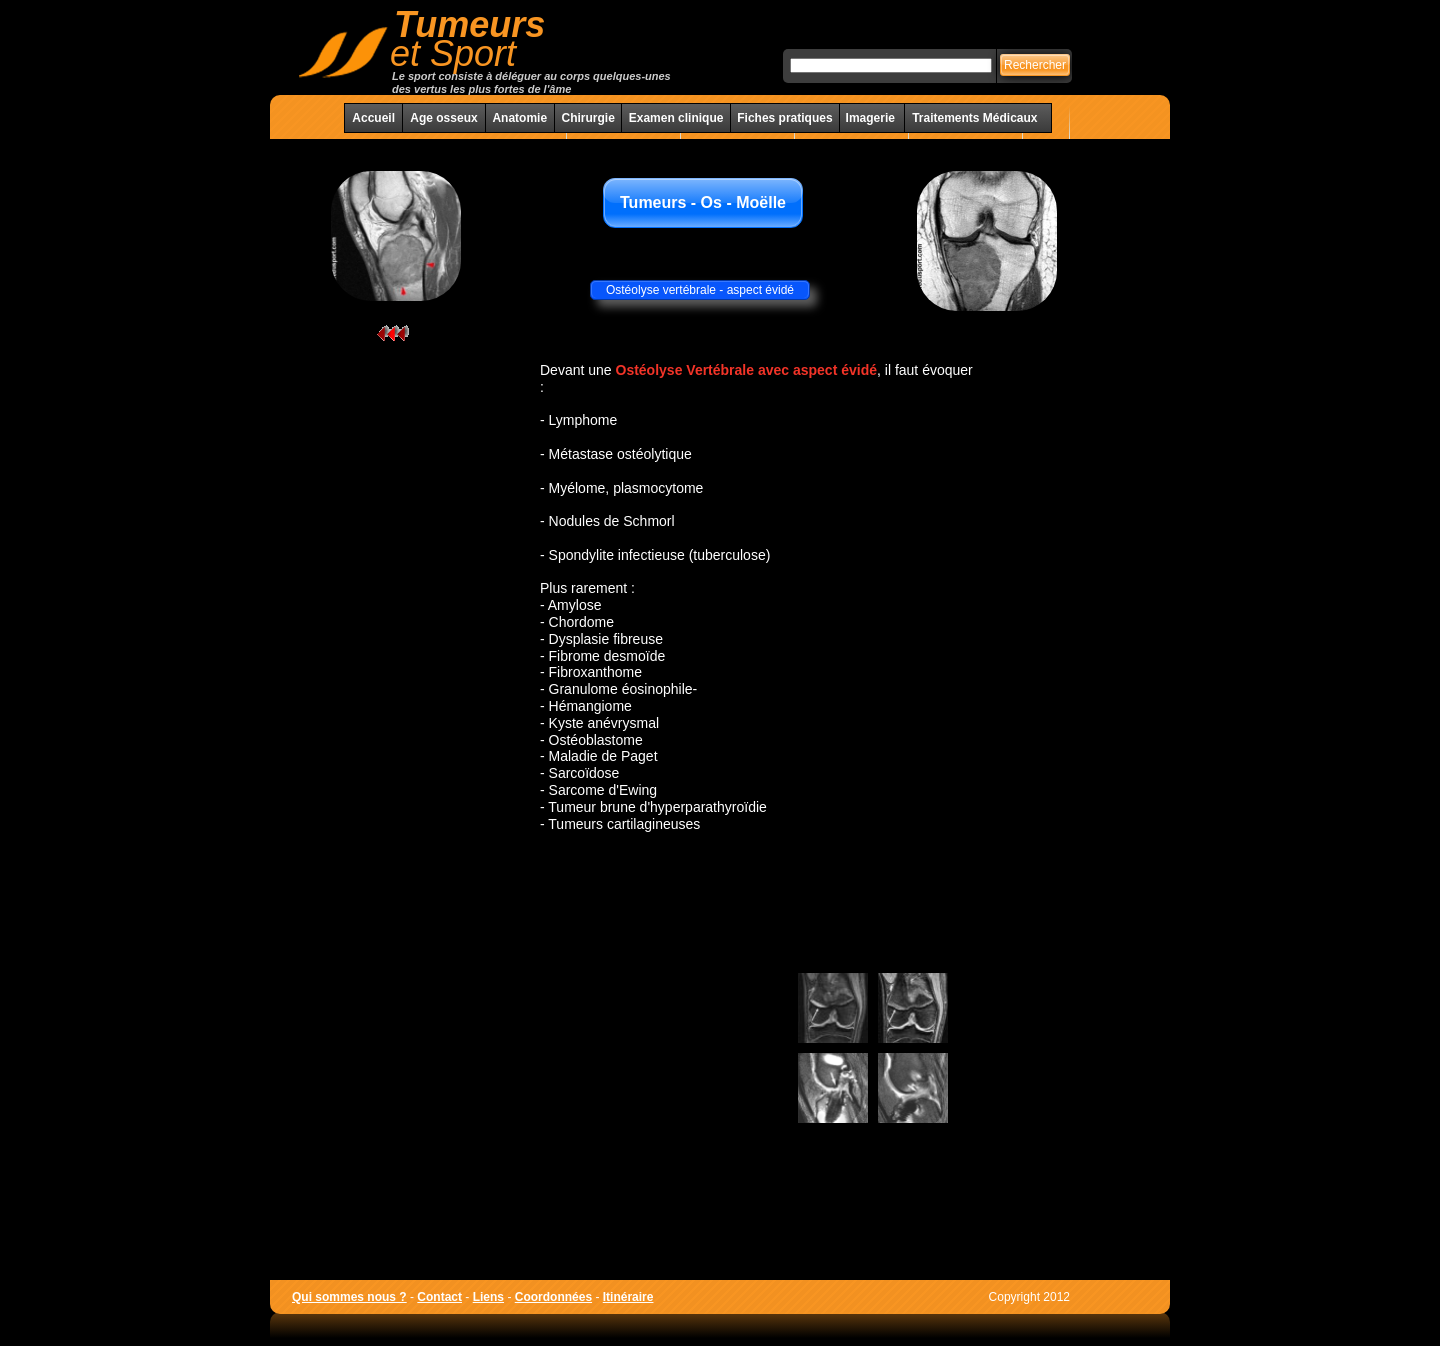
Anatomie (519, 118)
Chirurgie (587, 118)
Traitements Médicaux (974, 118)
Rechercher (1035, 65)
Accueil (373, 118)
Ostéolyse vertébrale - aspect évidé (700, 290)
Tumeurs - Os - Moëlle (703, 202)
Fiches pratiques (784, 118)
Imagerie (872, 118)
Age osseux (443, 118)
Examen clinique (676, 118)
